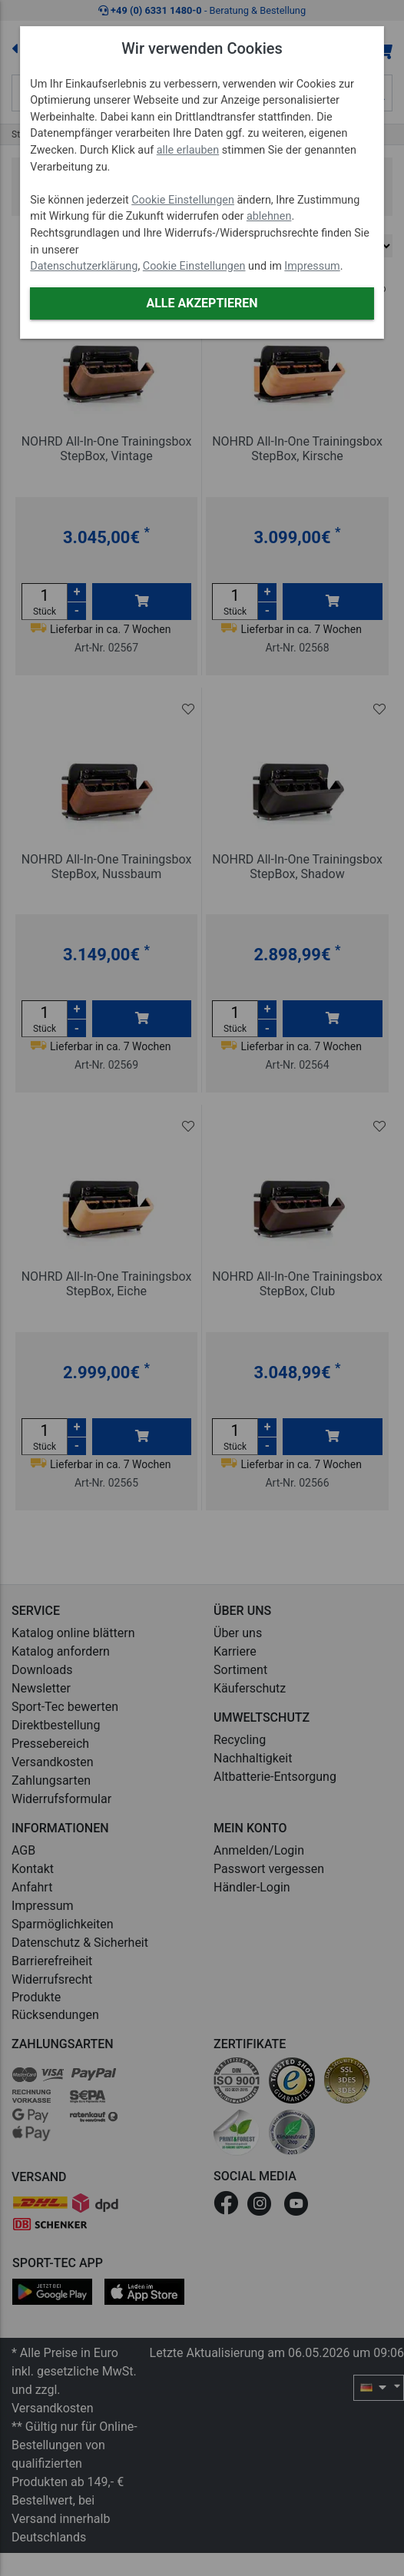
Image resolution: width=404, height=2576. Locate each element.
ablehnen (269, 216)
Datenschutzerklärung (83, 266)
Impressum (311, 266)
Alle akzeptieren (201, 303)
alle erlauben (188, 150)
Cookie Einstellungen (182, 200)
